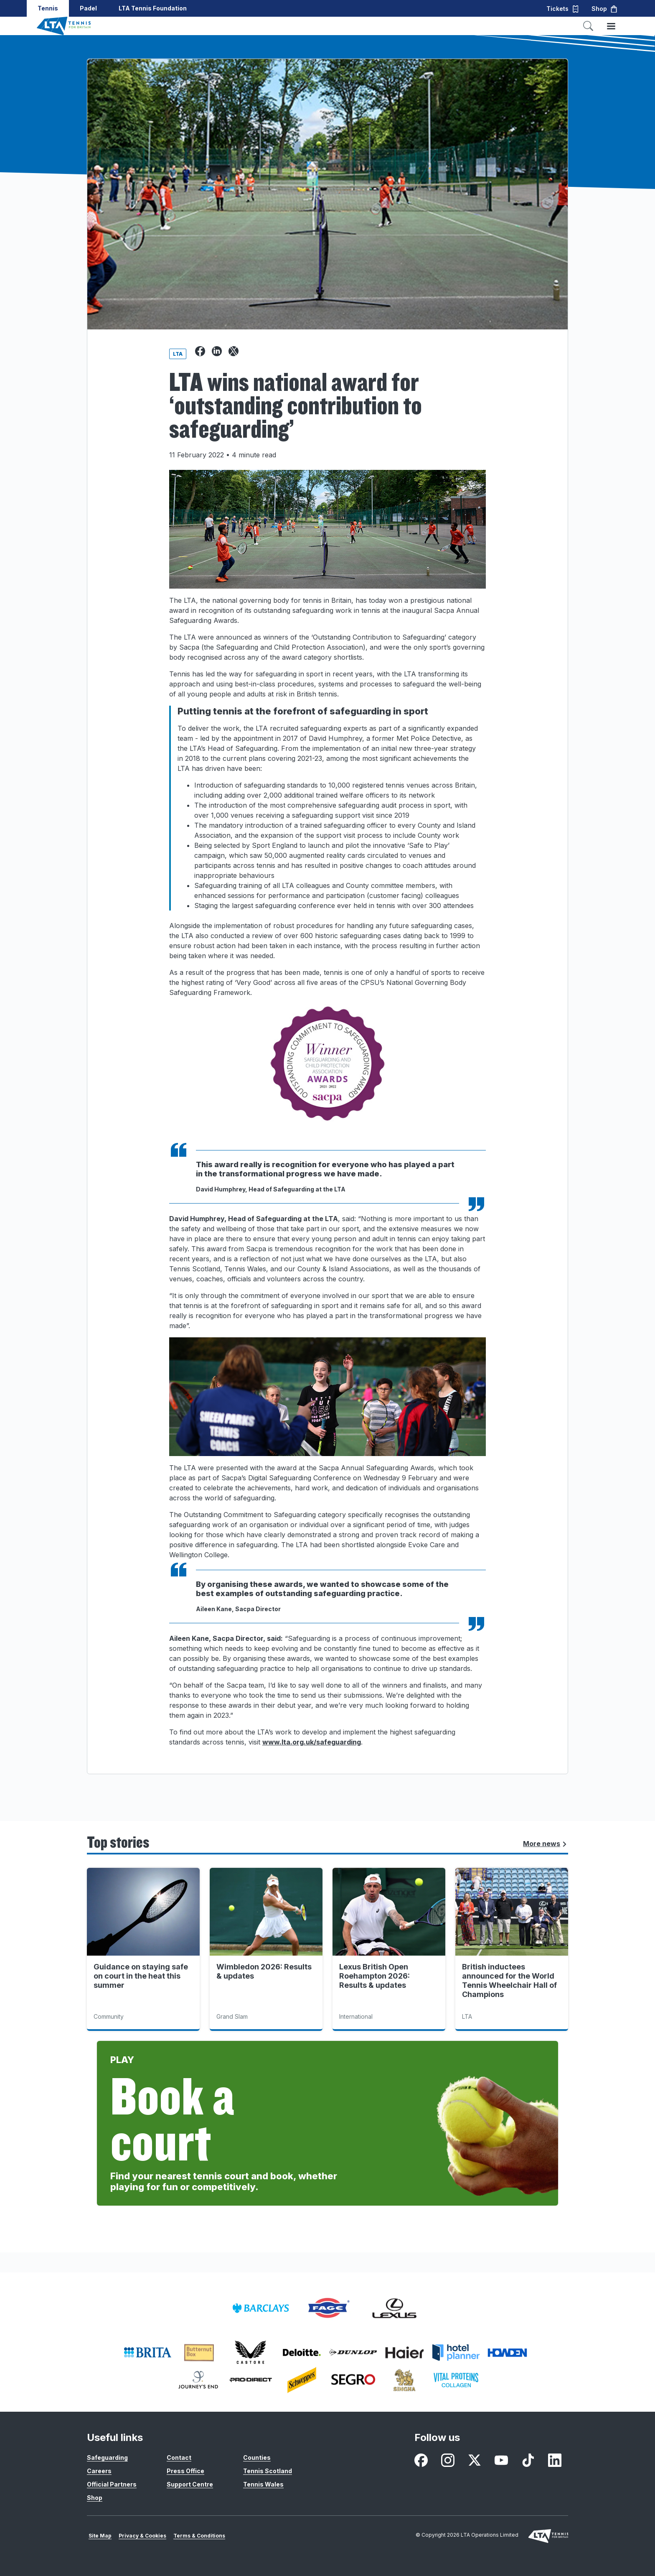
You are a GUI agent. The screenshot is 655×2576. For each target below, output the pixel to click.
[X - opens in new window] (474, 2460)
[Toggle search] (588, 26)
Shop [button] (605, 9)
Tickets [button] (562, 9)
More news (545, 1843)
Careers (99, 2470)
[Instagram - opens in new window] (447, 2460)
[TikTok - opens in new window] (528, 2460)
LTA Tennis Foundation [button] (153, 8)
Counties (257, 2457)
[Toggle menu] (611, 26)
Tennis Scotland (267, 2470)
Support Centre (190, 2484)
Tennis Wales (263, 2484)
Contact (179, 2457)
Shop (94, 2497)
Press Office (185, 2470)
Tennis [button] (48, 8)
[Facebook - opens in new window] (421, 2460)
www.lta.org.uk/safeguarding (311, 1742)
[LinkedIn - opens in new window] (554, 2460)
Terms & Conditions (199, 2536)
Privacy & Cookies (142, 2536)
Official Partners (112, 2484)
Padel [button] (88, 8)
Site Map (100, 2536)
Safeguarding (107, 2457)
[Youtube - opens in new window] (501, 2460)
